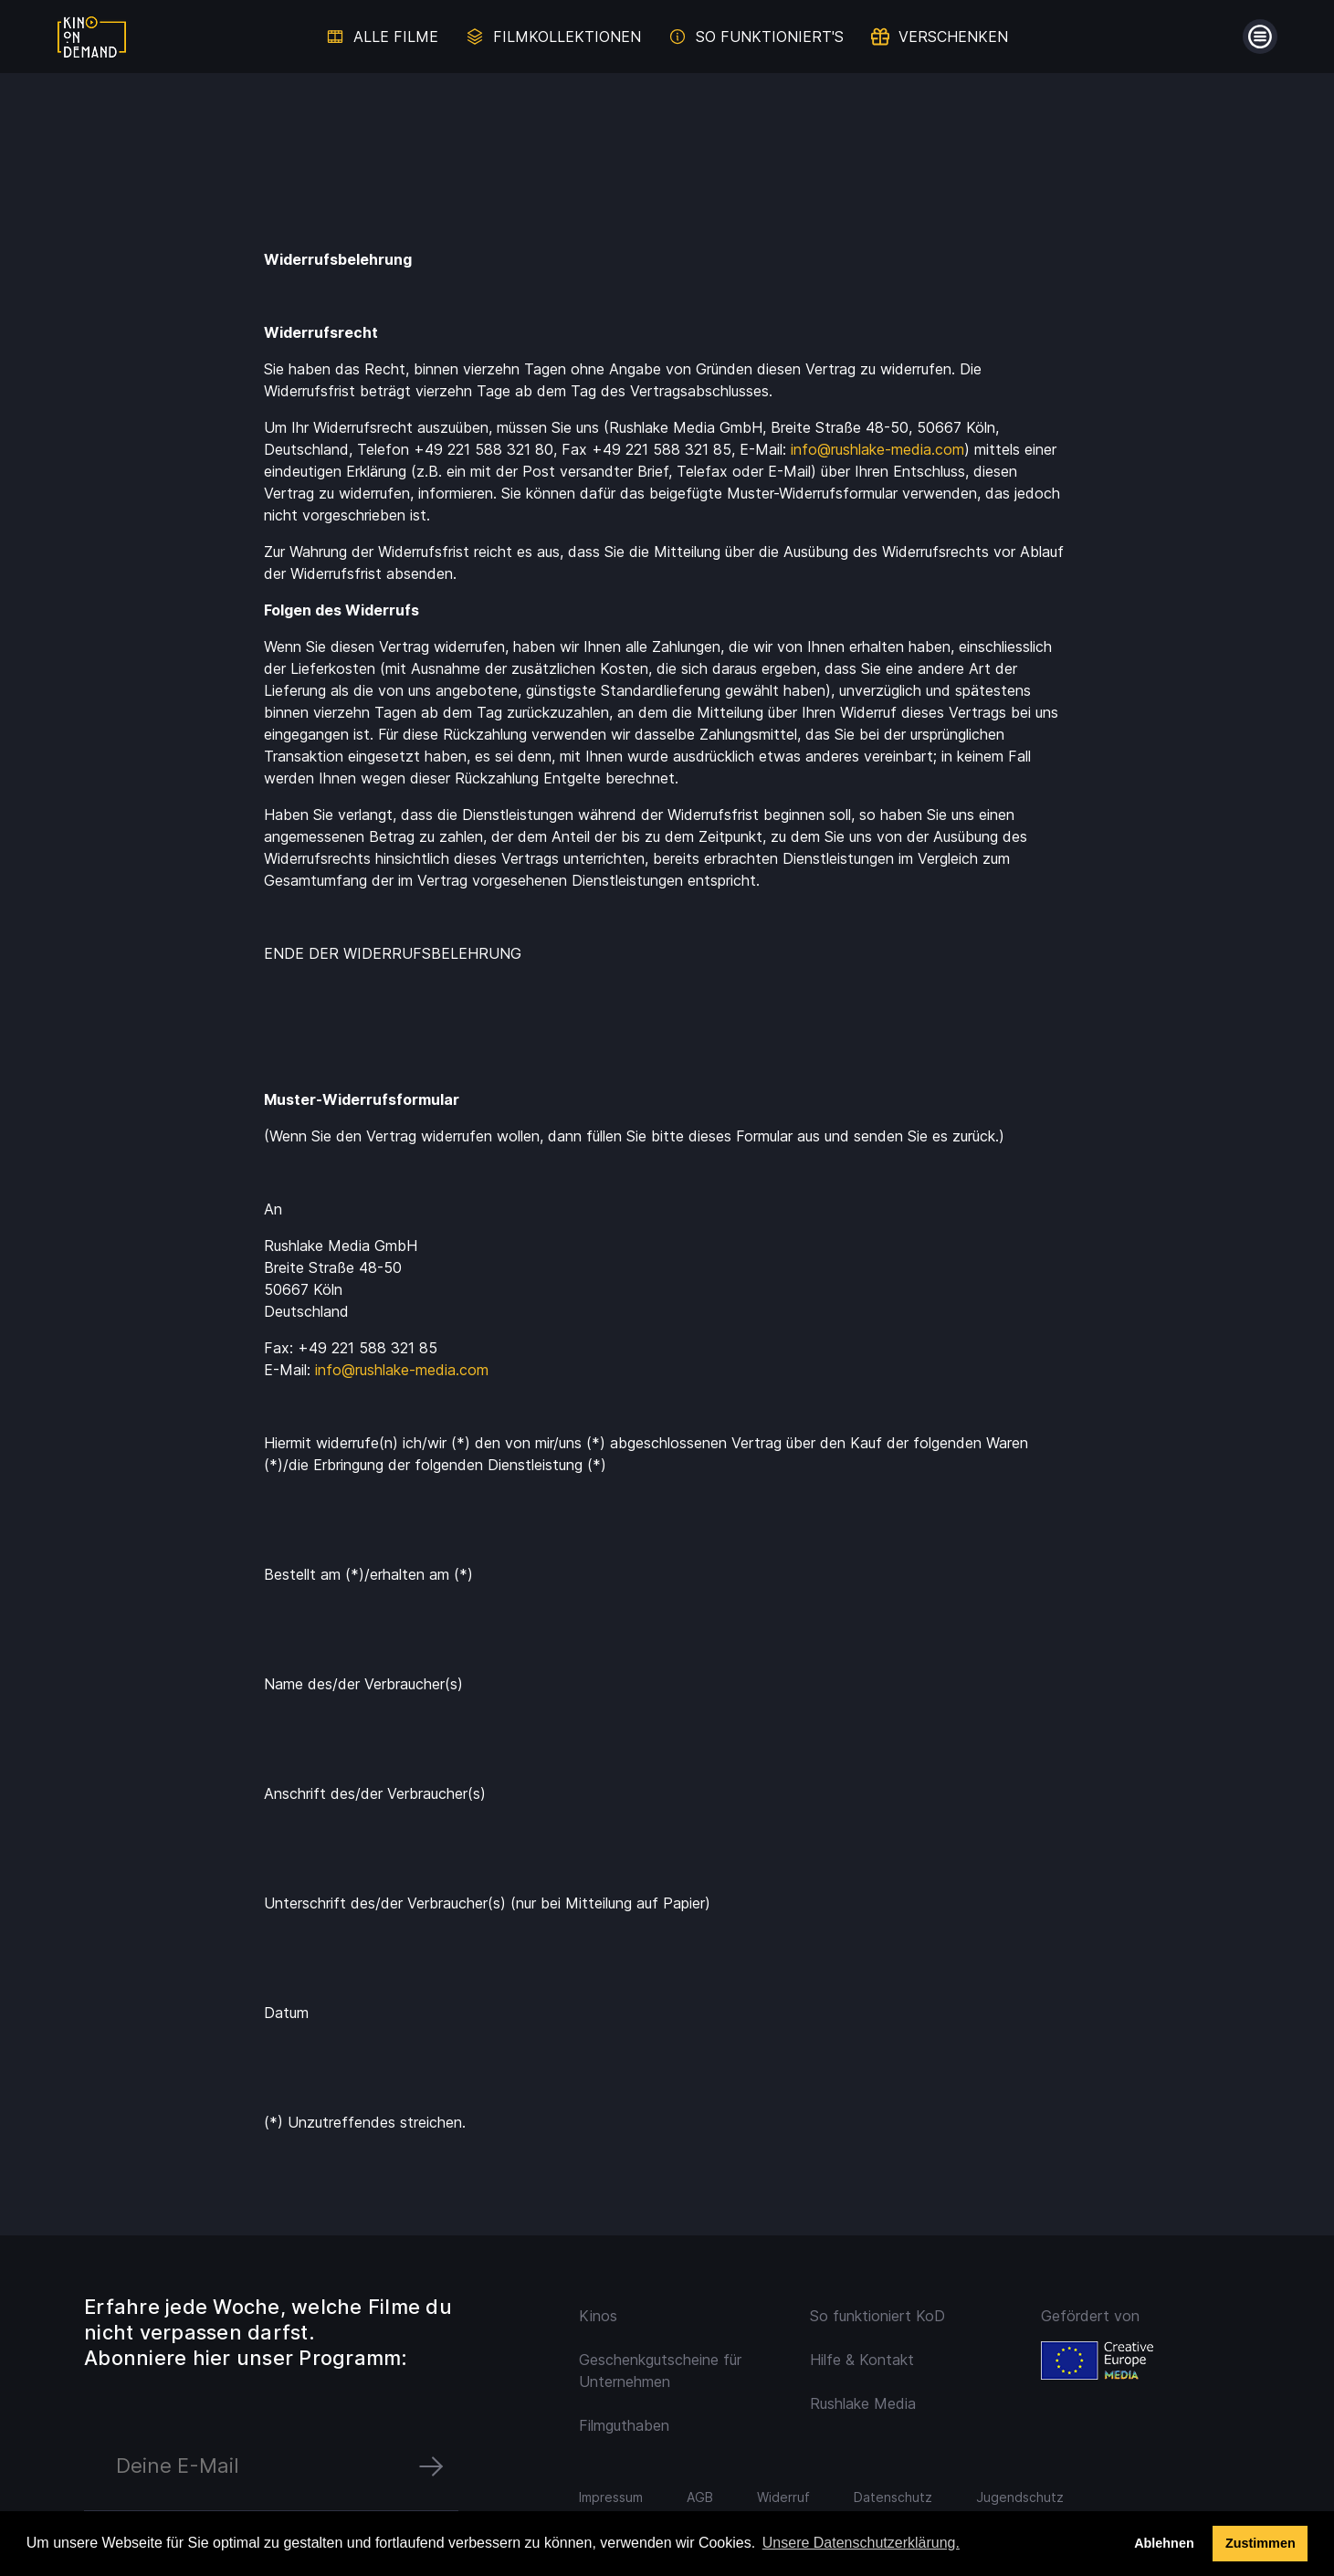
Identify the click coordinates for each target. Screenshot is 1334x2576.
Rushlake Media (863, 2403)
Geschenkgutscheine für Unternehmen (660, 2370)
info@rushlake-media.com (877, 449)
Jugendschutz (1020, 2497)
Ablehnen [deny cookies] (1164, 2543)
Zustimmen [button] (1260, 2543)
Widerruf (783, 2497)
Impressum (611, 2497)
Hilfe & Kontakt (862, 2359)
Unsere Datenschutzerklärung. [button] (861, 2542)
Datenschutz (893, 2497)
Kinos (598, 2316)
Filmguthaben (624, 2425)
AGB (700, 2497)
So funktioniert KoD (877, 2316)
